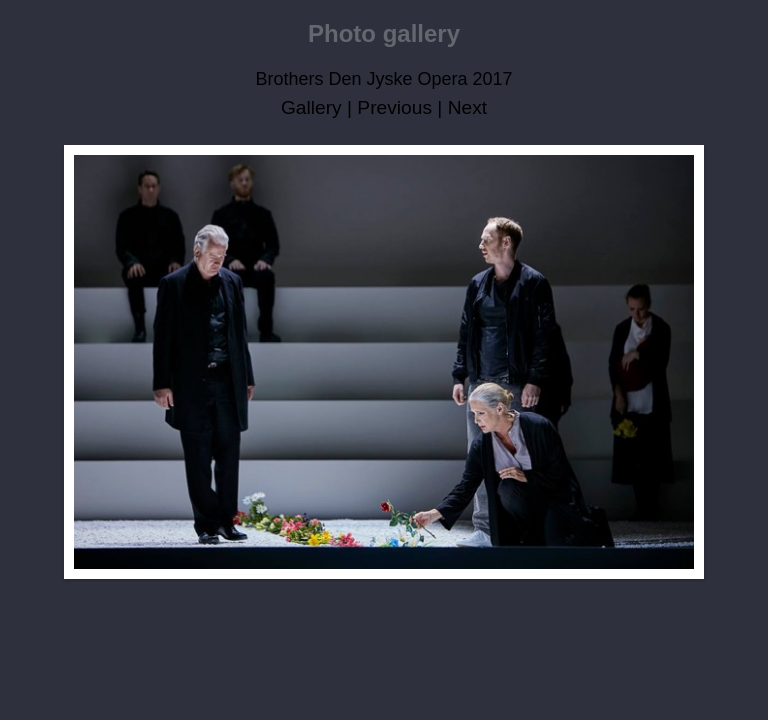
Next (467, 107)
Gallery (311, 107)
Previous (394, 107)
